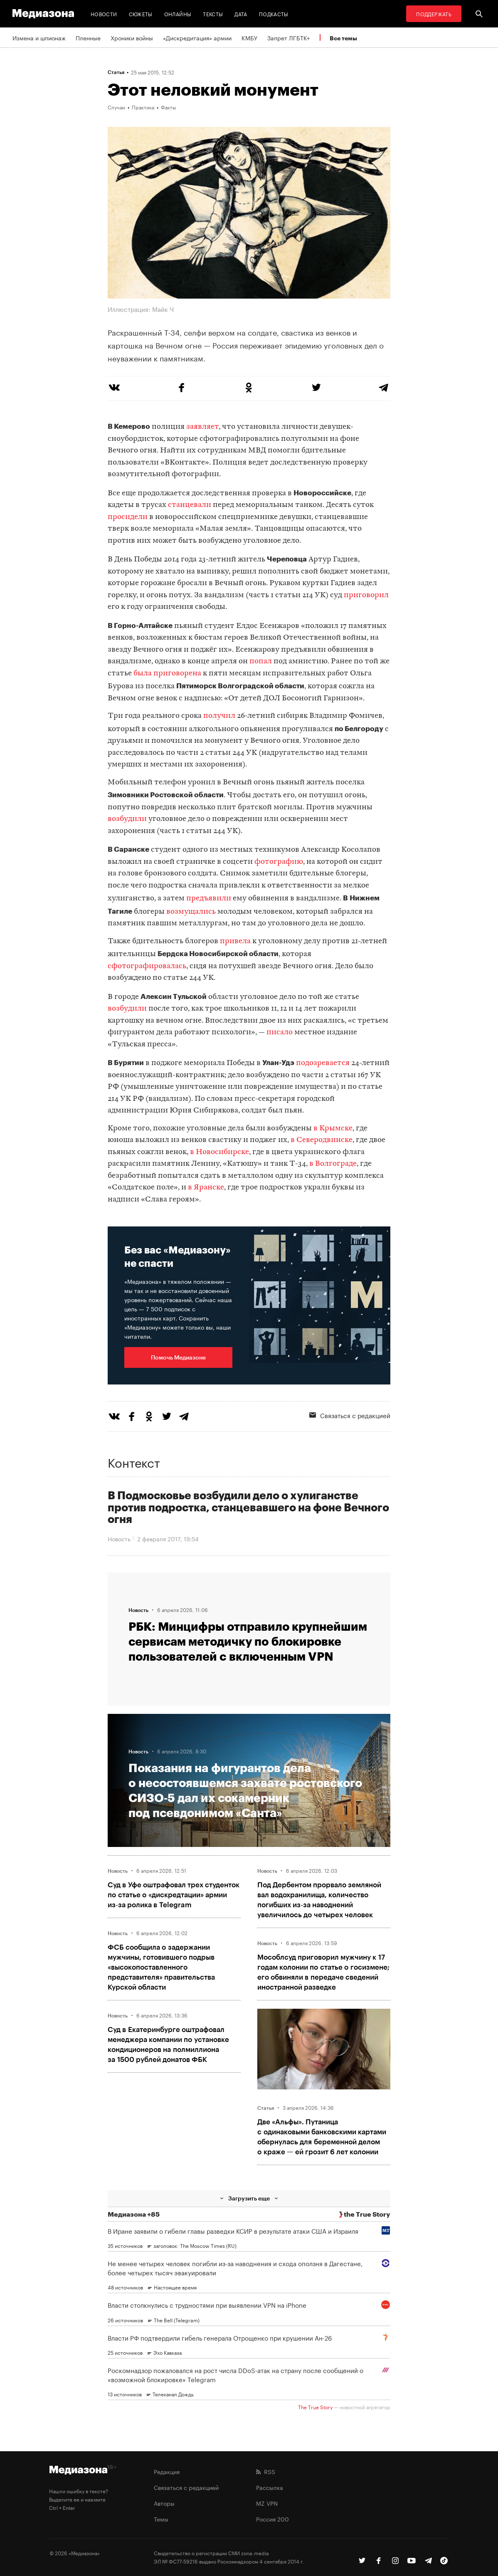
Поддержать (433, 13)
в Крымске (333, 1128)
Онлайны (178, 13)
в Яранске (206, 1187)
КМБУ (249, 37)
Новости (104, 13)
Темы (161, 2518)
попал (260, 661)
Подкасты (273, 13)
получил (219, 715)
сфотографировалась (147, 966)
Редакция (167, 2471)
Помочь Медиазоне (178, 1357)
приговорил (366, 595)
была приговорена (167, 673)
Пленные (88, 37)
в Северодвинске (322, 1140)
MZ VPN (267, 2502)
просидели (128, 517)
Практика (143, 107)
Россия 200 (272, 2518)
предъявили (208, 898)
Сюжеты (141, 13)
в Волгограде (333, 1163)
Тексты (213, 13)
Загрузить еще (249, 2198)
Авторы (164, 2502)
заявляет (202, 426)
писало (279, 1032)
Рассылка (269, 2487)
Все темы (343, 38)
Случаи (116, 107)
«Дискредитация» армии (197, 37)
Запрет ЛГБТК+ (288, 37)
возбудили (127, 819)
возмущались (191, 911)
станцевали (189, 505)
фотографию (278, 861)
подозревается (323, 1063)
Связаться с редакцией (349, 1415)
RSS (265, 2471)
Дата (240, 13)
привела (235, 941)
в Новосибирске (219, 1152)
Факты (168, 107)
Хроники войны (132, 37)
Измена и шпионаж (39, 37)
